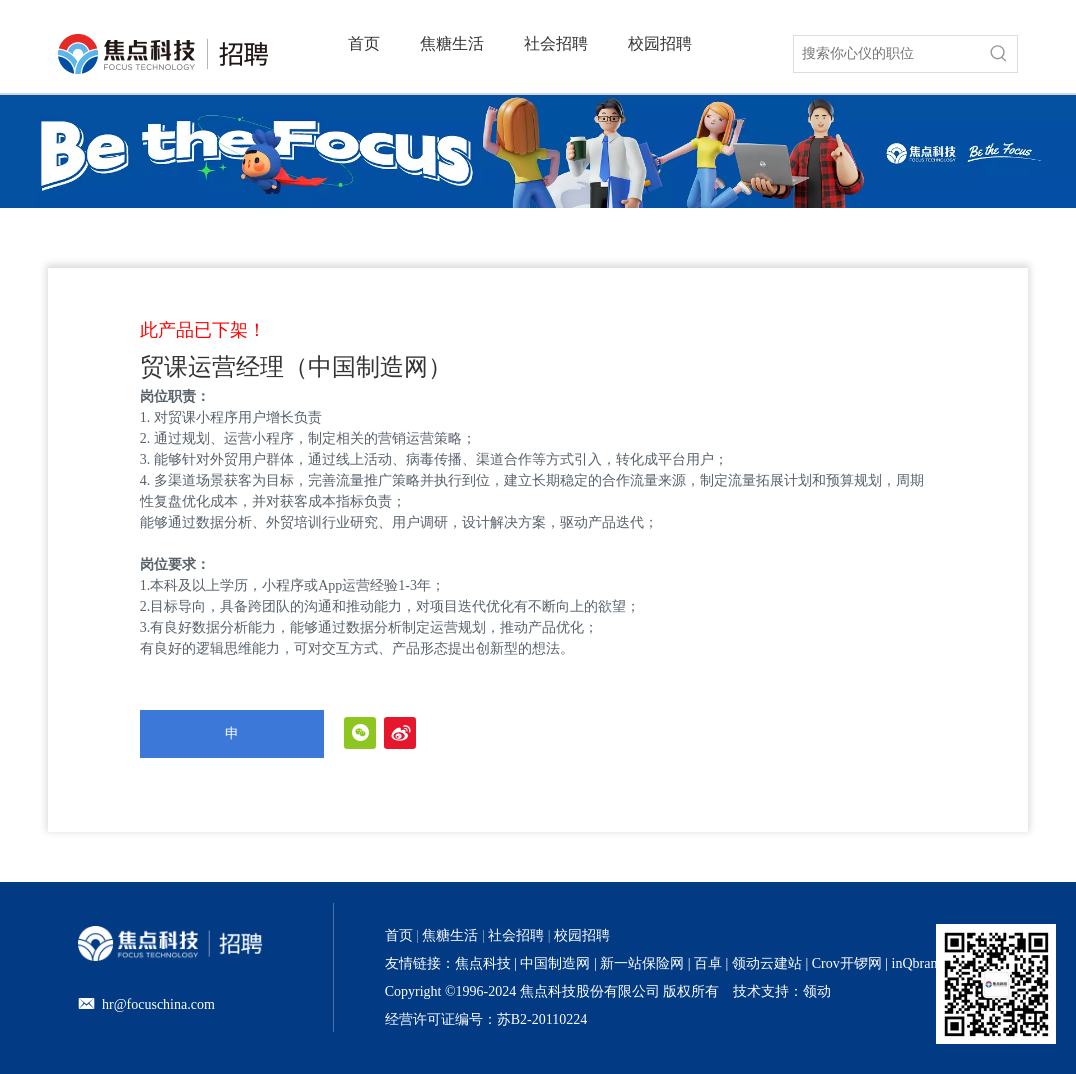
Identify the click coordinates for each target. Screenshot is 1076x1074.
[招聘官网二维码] (996, 984)
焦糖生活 (450, 935)
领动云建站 (767, 963)
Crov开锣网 (847, 963)
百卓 (708, 963)
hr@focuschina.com (158, 1004)
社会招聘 (516, 935)
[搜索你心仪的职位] (887, 54)
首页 (399, 935)
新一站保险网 (641, 963)
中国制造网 (555, 963)
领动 (817, 991)
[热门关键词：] (999, 54)
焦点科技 (483, 963)
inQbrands (921, 963)
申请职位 (232, 742)
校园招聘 (582, 935)
